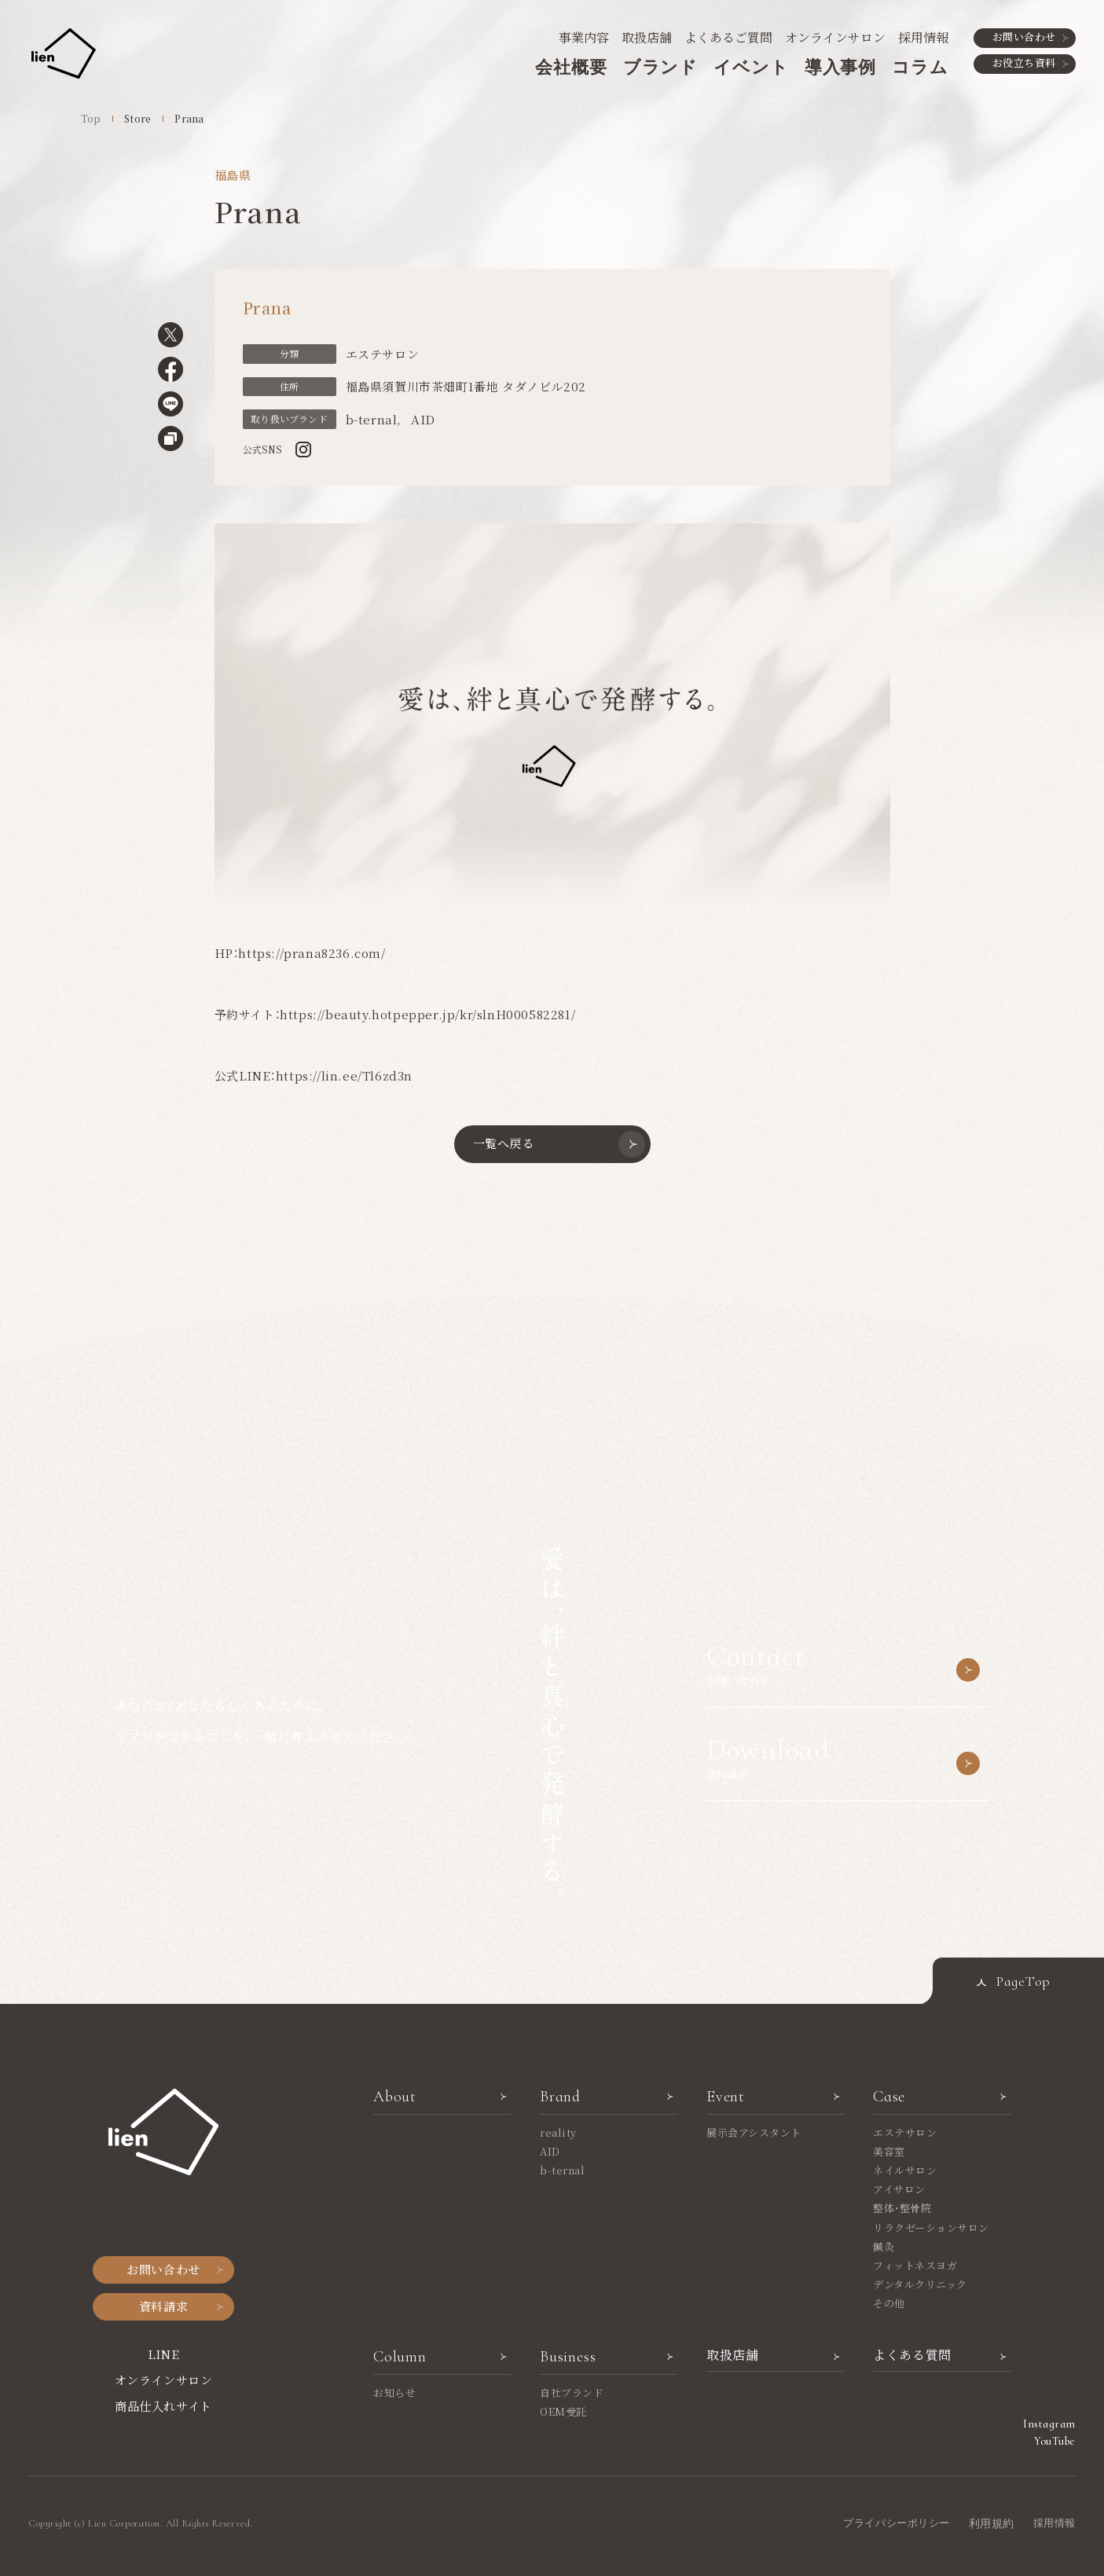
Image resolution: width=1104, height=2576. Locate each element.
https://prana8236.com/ (311, 953)
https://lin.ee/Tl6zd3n (344, 1075)
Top (91, 118)
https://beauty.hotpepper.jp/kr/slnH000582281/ (427, 1014)
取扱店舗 (647, 37)
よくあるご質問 (728, 37)
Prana (189, 118)
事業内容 (584, 37)
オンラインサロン (835, 37)
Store (137, 118)
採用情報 (923, 37)
